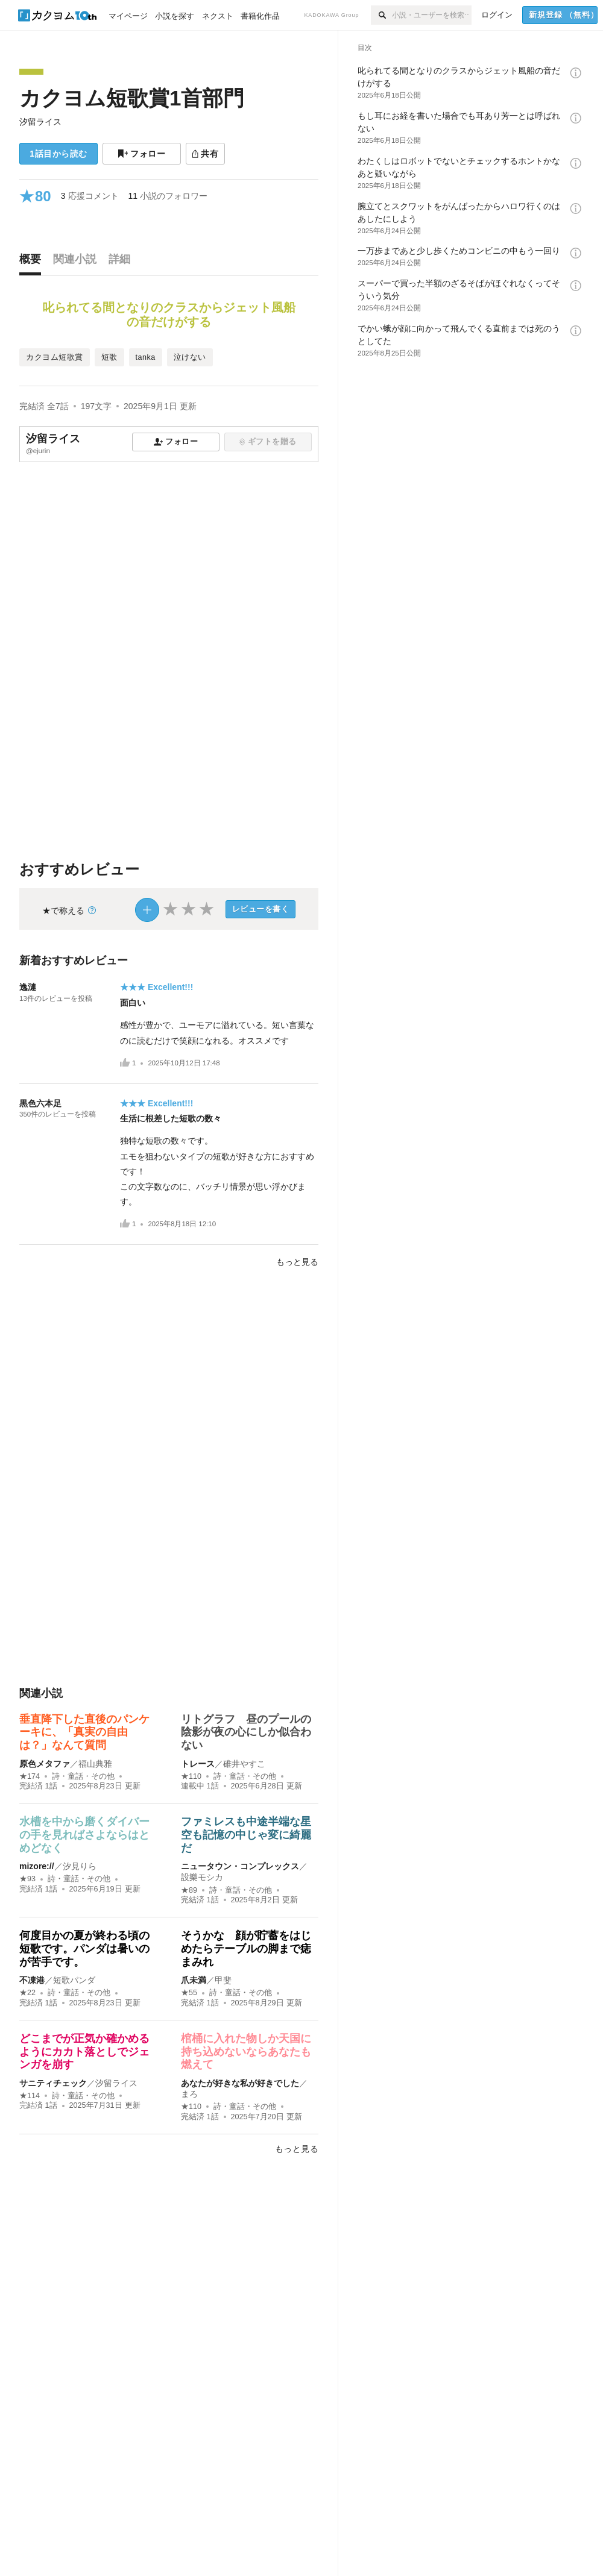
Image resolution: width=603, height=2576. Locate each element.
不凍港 (32, 1980)
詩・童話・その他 (83, 1776)
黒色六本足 (40, 1103)
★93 (27, 1879)
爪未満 (193, 1980)
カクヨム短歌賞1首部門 (131, 98)
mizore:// (36, 1866)
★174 (29, 1776)
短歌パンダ (74, 1980)
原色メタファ (44, 1764)
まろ (189, 2094)
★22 (27, 1992)
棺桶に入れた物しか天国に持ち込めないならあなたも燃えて (246, 2051)
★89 (189, 1890)
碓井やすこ (244, 1764)
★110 (191, 1776)
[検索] (381, 15)
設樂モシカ (202, 1877)
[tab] (33, 262)
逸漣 (27, 987)
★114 (29, 2096)
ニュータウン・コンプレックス (240, 1866)
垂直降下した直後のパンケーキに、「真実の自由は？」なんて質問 (84, 1732)
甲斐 (223, 1980)
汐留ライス (40, 122)
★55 (189, 1992)
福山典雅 (95, 1764)
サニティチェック (53, 2083)
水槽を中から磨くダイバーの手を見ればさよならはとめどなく (84, 1835)
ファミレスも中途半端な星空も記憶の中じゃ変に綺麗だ (246, 1835)
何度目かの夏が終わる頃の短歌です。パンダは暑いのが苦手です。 (84, 1948)
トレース (198, 1764)
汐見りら (79, 1866)
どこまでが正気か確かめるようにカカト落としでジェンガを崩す (84, 2051)
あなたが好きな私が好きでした (240, 2083)
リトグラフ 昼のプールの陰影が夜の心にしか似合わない (246, 1732)
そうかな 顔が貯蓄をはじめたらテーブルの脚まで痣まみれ (246, 1948)
